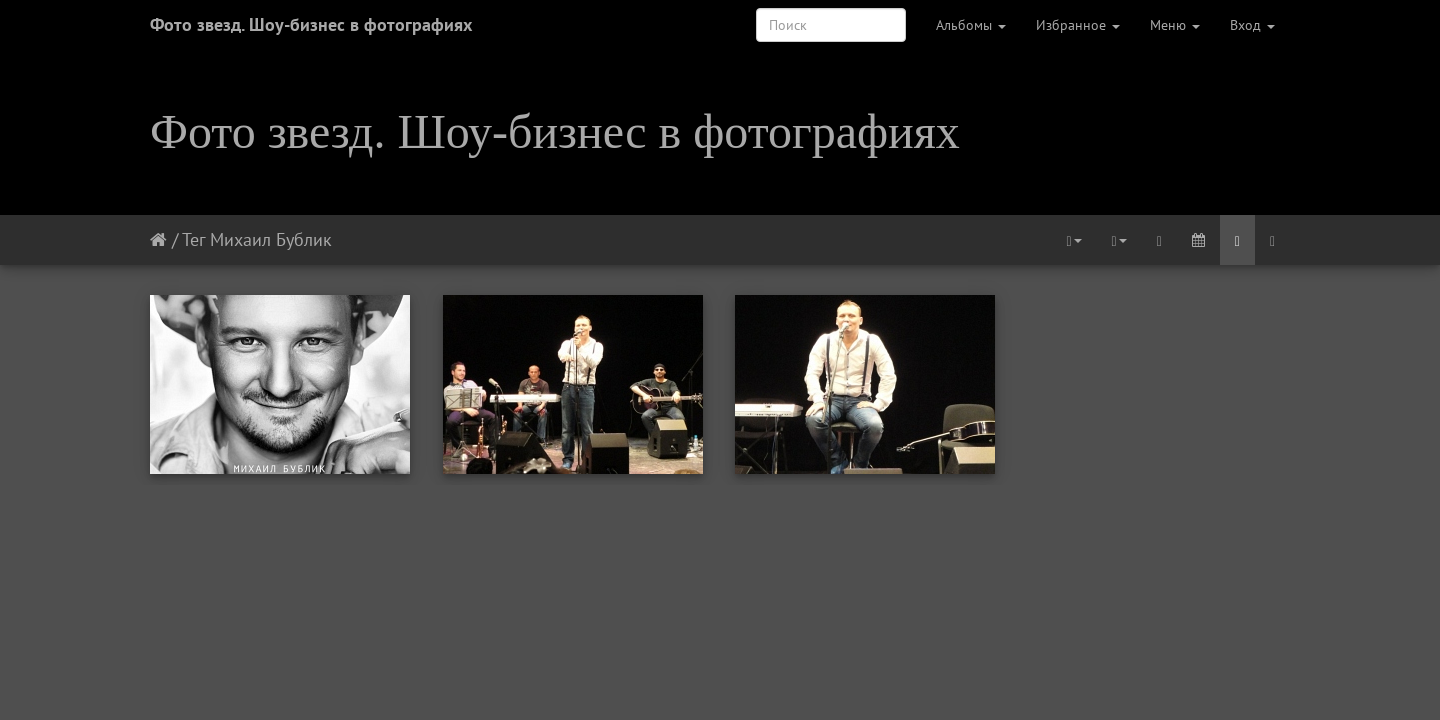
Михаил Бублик (271, 239)
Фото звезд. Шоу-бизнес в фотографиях (311, 24)
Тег (193, 239)
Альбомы (971, 25)
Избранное (1078, 25)
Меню (1175, 25)
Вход (1252, 25)
